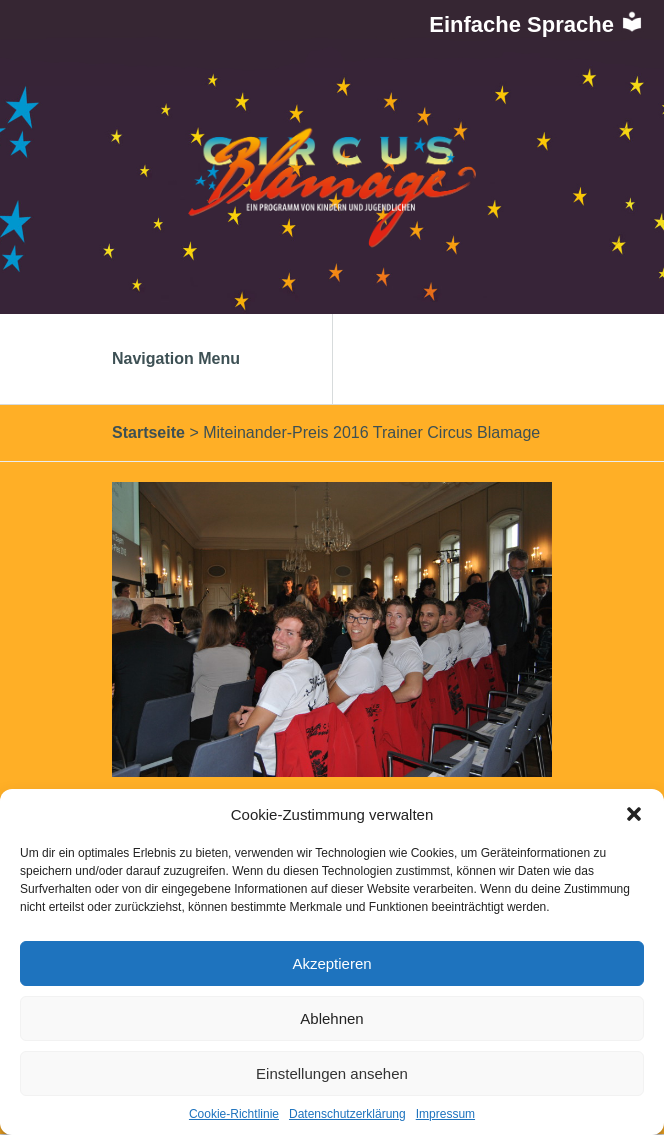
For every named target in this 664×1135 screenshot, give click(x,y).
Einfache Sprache (536, 24)
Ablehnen (331, 1018)
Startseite (148, 432)
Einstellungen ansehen (332, 1073)
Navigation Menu (197, 358)
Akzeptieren (331, 963)
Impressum (445, 1114)
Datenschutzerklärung (347, 1114)
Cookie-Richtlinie (234, 1114)
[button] (634, 814)
